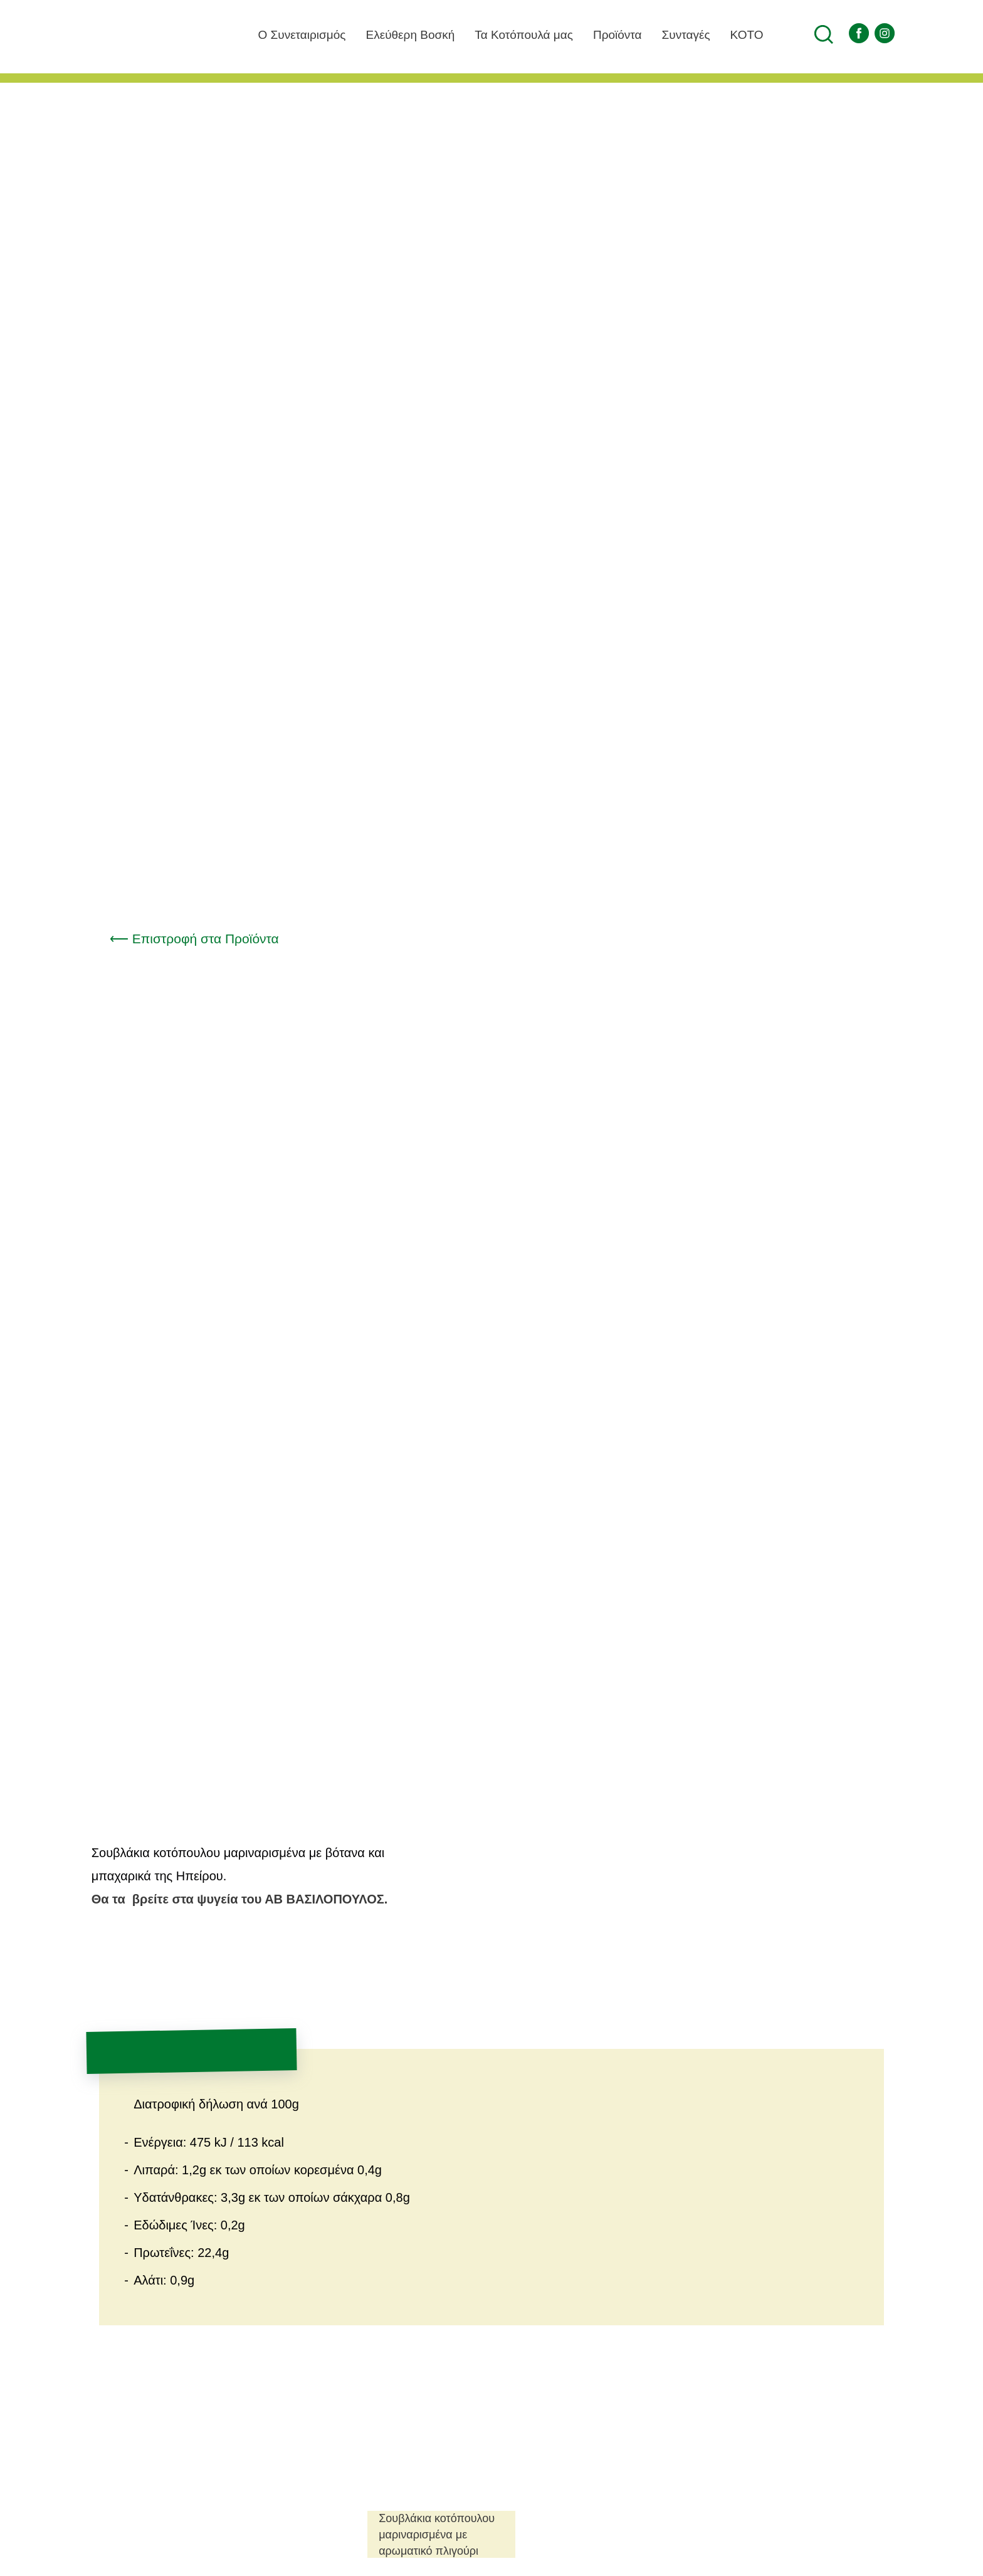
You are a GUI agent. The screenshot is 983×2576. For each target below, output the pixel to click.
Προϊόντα (608, 34)
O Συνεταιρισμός (265, 34)
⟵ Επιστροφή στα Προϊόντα (201, 939)
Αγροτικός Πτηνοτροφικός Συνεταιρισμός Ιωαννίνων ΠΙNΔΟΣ (122, 62)
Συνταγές (683, 34)
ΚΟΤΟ (756, 35)
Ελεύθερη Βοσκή (383, 34)
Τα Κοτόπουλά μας (505, 34)
